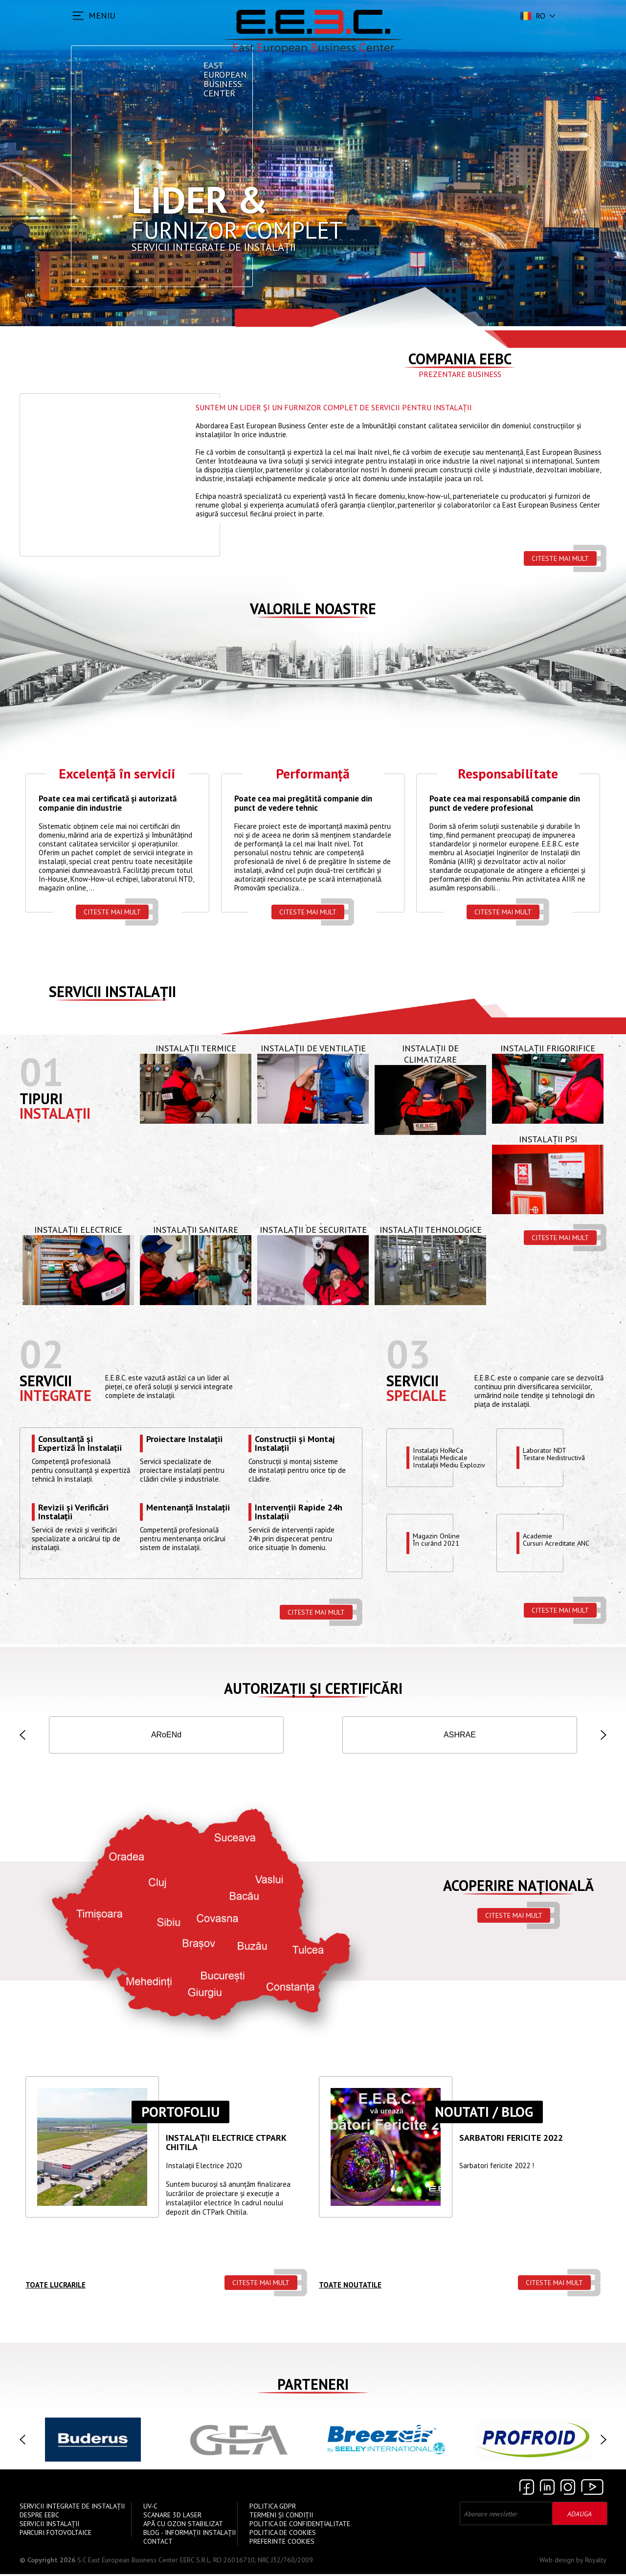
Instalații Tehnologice (431, 1231)
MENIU (102, 15)
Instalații (55, 1115)
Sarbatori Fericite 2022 (511, 2140)
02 (42, 1355)
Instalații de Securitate (313, 1231)
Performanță (312, 775)
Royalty (595, 2561)
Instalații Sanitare (195, 1231)
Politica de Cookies (282, 2534)
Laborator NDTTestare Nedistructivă (556, 1456)
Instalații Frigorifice (547, 1050)
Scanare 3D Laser (172, 2516)
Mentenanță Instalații (188, 1509)
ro (531, 16)
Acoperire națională (518, 1886)
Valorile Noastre (313, 608)
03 (408, 1355)
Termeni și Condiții (281, 2516)
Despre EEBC (39, 2516)
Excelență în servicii (117, 775)
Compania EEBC (460, 358)
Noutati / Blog (484, 2114)
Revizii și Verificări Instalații (73, 1513)
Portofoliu (180, 2114)
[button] (22, 1736)
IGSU (263, 1736)
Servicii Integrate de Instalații (72, 2508)
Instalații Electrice (78, 1231)
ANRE (459, 1736)
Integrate (55, 1396)
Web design (556, 2561)
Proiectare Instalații (184, 1441)
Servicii (46, 1382)
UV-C (150, 2508)
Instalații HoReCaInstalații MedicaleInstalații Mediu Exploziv (451, 1459)
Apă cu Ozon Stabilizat (183, 2525)
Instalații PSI (548, 1140)
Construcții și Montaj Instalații (295, 1445)
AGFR (362, 1736)
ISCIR (166, 1736)
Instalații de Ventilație (313, 1050)
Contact (158, 2543)
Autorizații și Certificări (313, 1689)
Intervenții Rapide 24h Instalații (298, 1513)
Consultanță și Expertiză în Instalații (80, 1445)
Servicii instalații (112, 993)
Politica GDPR (272, 2508)
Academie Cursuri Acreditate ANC (558, 1541)
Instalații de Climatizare (430, 1055)
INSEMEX (557, 1736)
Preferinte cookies (281, 2543)
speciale (416, 1396)
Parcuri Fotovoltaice (55, 2534)
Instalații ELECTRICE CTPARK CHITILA (226, 2144)
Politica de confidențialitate (299, 2525)
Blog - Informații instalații (189, 2534)
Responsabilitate (507, 775)
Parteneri (313, 2386)
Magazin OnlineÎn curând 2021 (437, 1541)
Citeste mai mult (560, 558)
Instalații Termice (196, 1050)
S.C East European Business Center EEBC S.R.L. (144, 2561)
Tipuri (41, 1100)
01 (42, 1073)
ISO (68, 1736)
